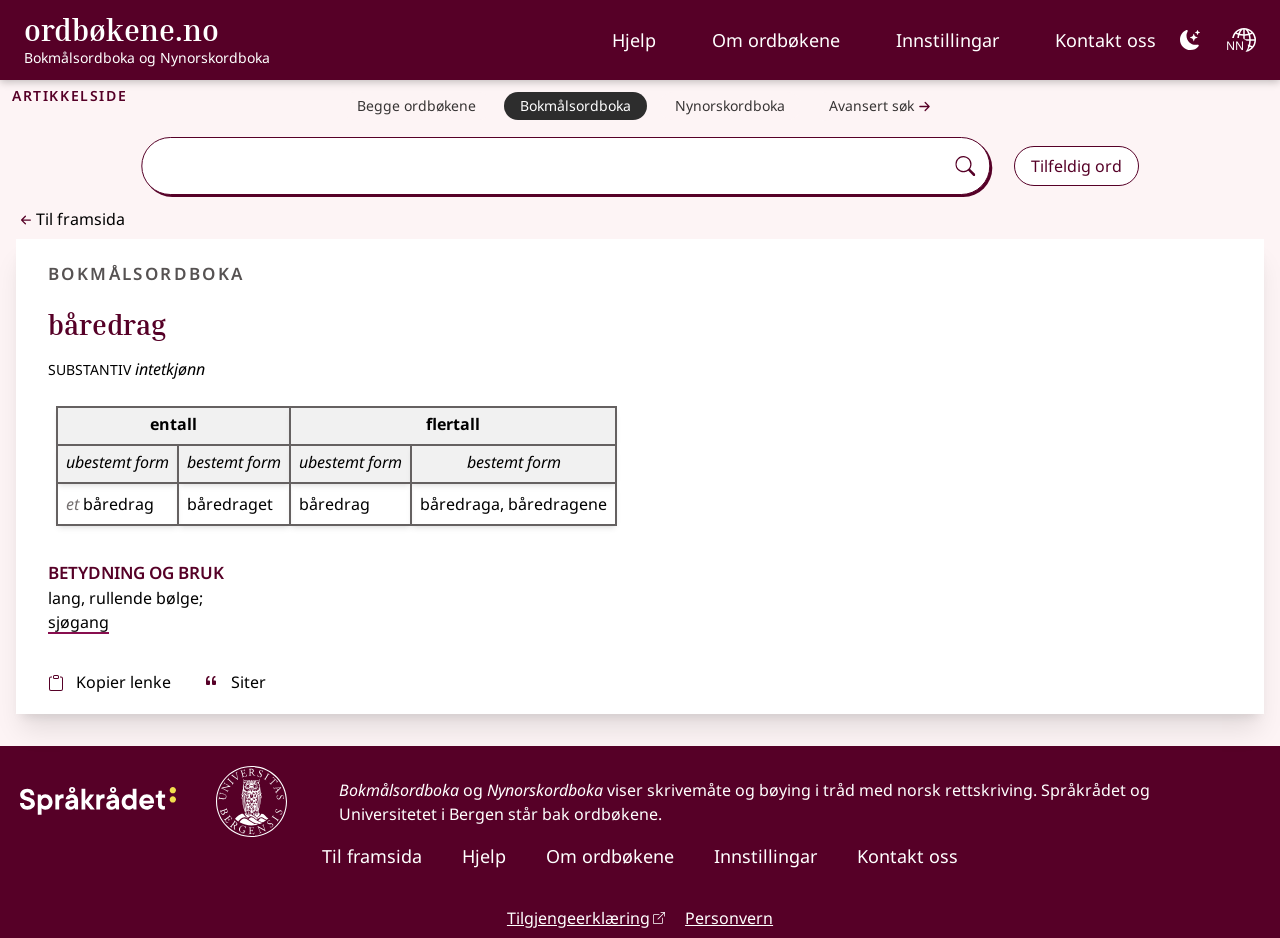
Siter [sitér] (234, 682)
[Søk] (965, 166)
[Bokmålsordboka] (575, 106)
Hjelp (634, 40)
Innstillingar (947, 40)
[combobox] (544, 166)
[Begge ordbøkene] (416, 106)
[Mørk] (1190, 40)
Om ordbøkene (776, 40)
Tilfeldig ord (1076, 166)
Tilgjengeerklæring (578, 918)
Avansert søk (882, 106)
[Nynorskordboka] (730, 106)
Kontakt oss (1105, 40)
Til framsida (70, 219)
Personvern (729, 918)
